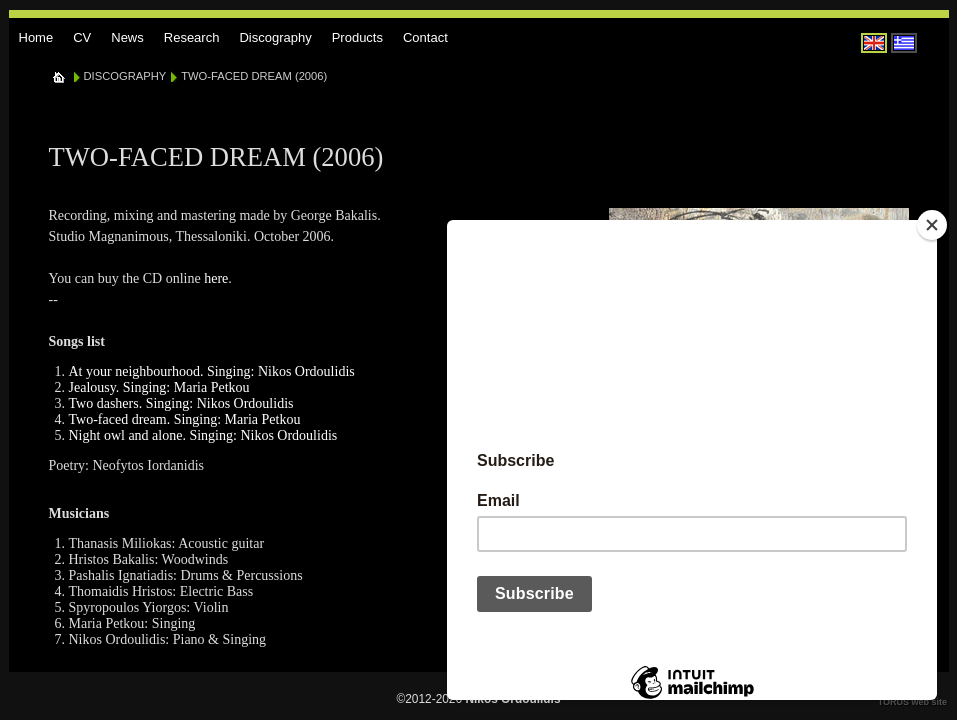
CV (82, 37)
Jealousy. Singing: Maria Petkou (159, 387)
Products (357, 37)
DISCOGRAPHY (125, 76)
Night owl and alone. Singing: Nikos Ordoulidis (203, 435)
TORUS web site (912, 702)
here (216, 278)
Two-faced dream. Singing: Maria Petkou (185, 419)
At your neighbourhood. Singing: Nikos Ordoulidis (212, 371)
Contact (425, 37)
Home (36, 37)
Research (192, 37)
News (127, 37)
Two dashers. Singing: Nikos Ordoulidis (181, 403)
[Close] (932, 225)
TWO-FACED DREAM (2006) (254, 76)
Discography (275, 37)
